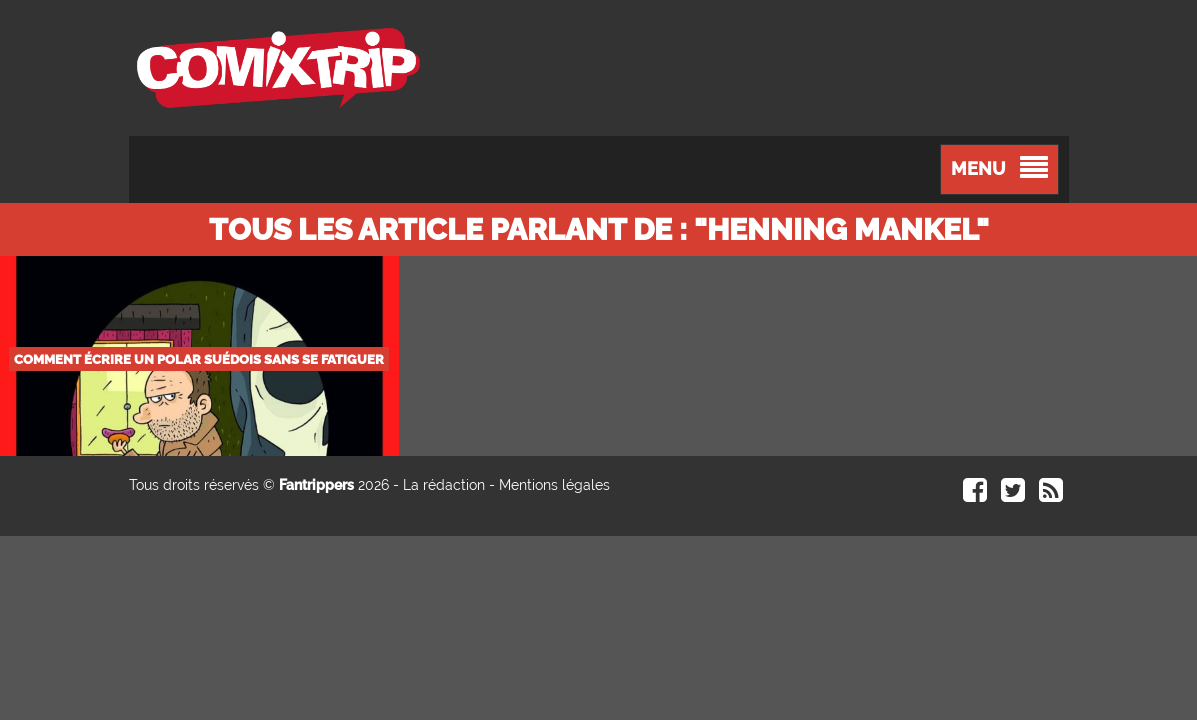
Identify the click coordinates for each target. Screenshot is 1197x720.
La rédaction (444, 485)
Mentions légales (554, 485)
